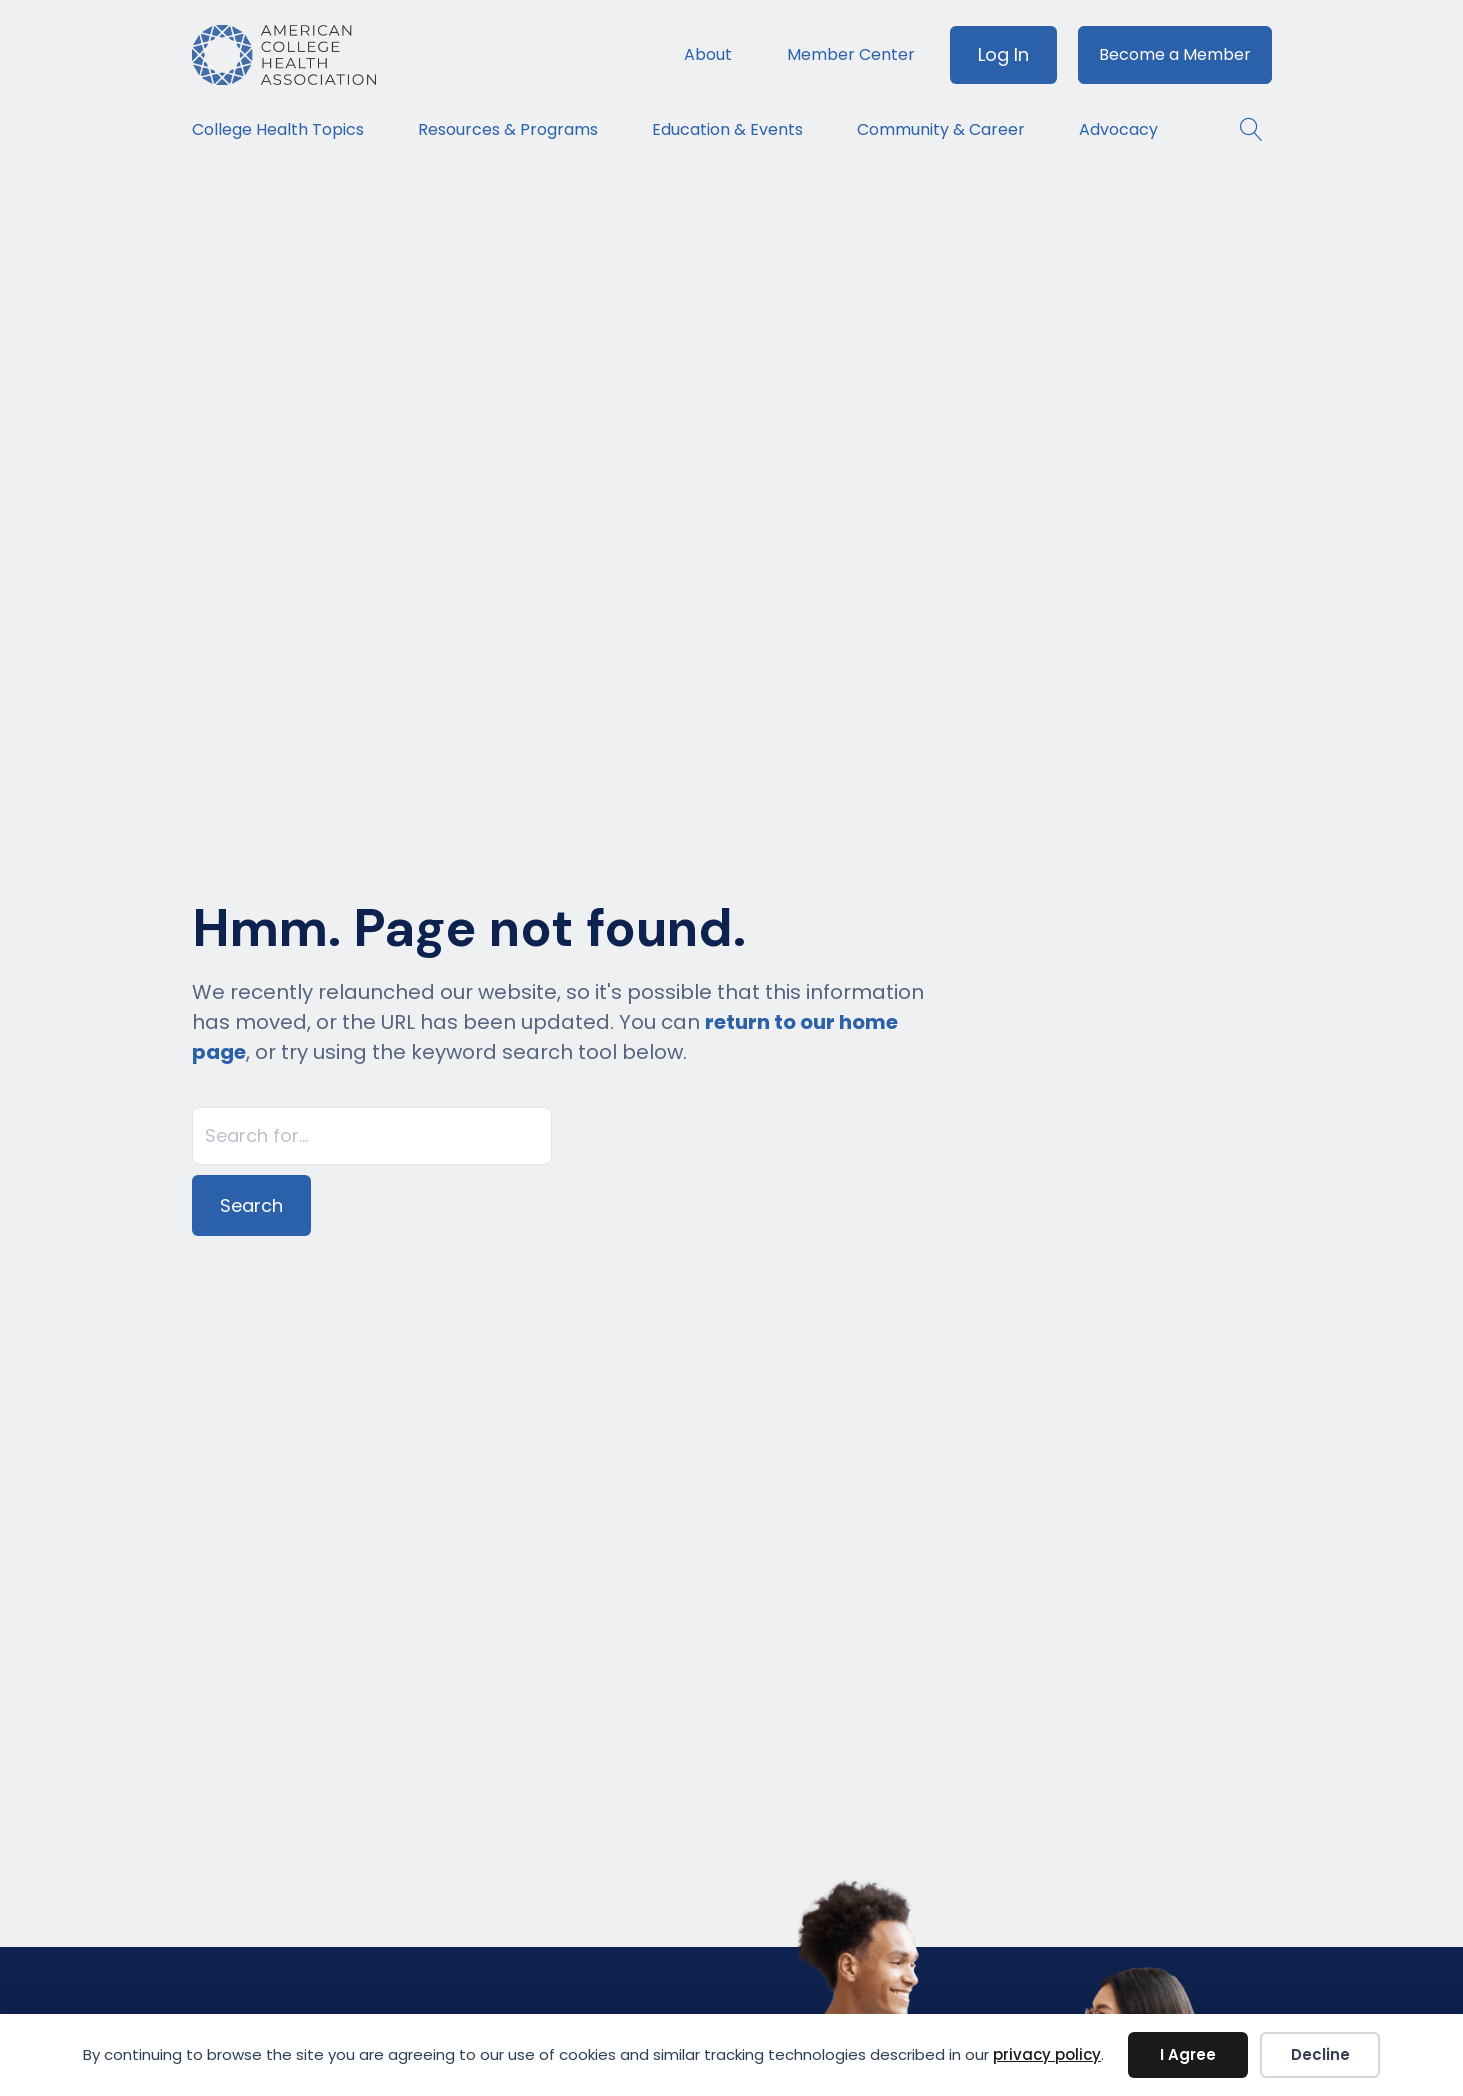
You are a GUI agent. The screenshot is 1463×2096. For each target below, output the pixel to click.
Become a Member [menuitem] (1175, 54)
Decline (1320, 2054)
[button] (1241, 129)
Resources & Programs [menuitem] (508, 129)
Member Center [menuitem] (851, 54)
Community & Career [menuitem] (941, 129)
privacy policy (1047, 2054)
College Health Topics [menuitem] (278, 129)
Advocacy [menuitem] (1118, 129)
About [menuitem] (708, 54)
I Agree (1188, 2054)
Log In (1003, 54)
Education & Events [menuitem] (727, 129)
